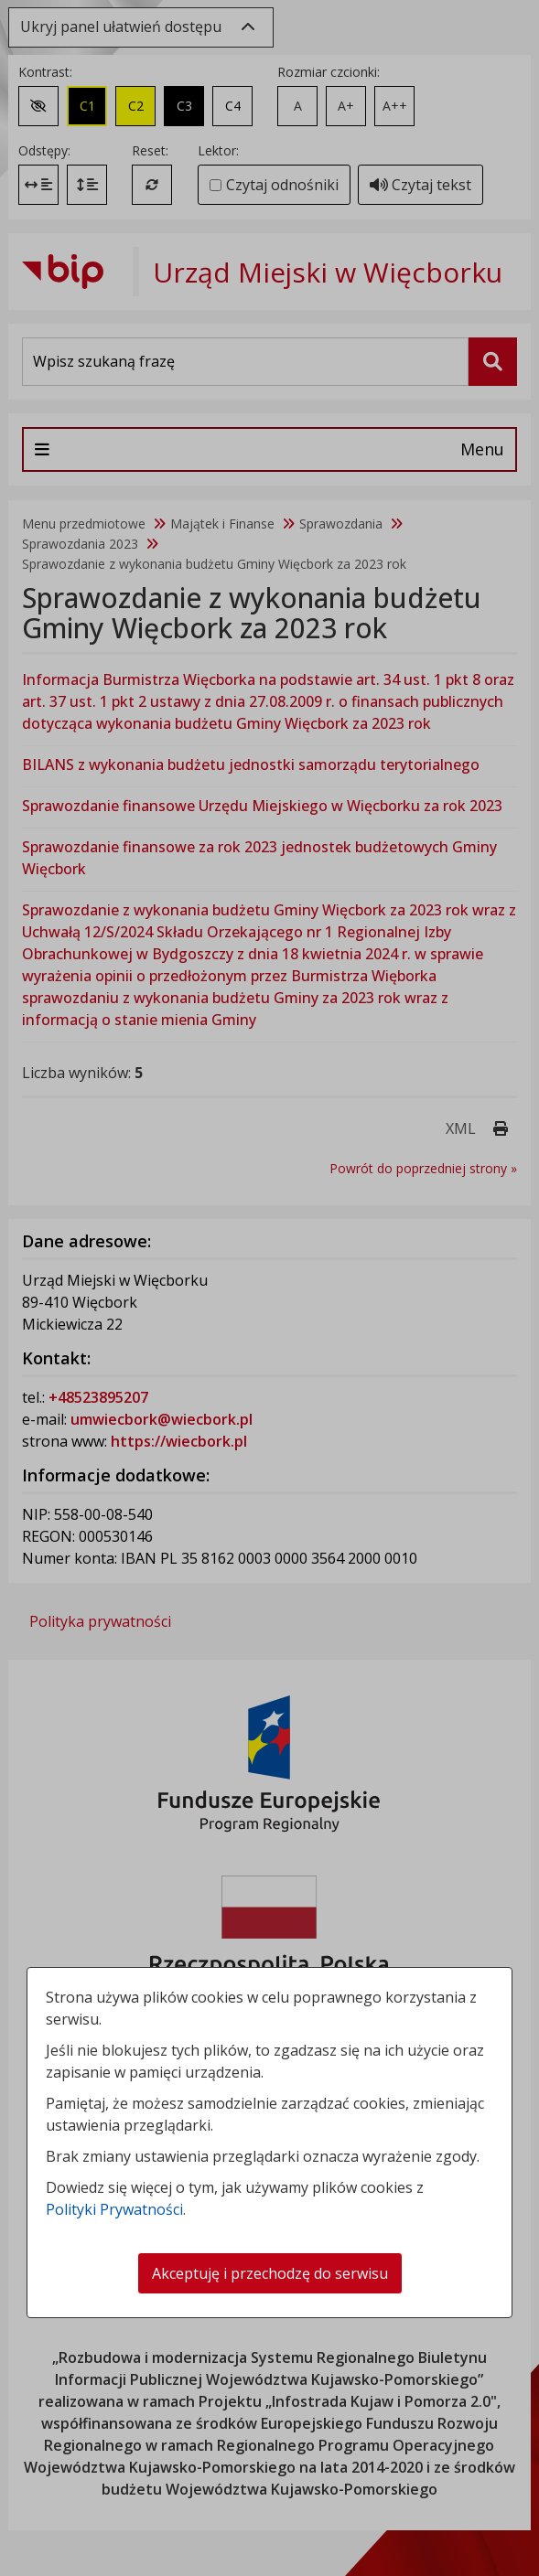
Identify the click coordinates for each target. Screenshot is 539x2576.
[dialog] (269, 1288)
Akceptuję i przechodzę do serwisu (270, 2273)
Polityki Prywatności (114, 2209)
